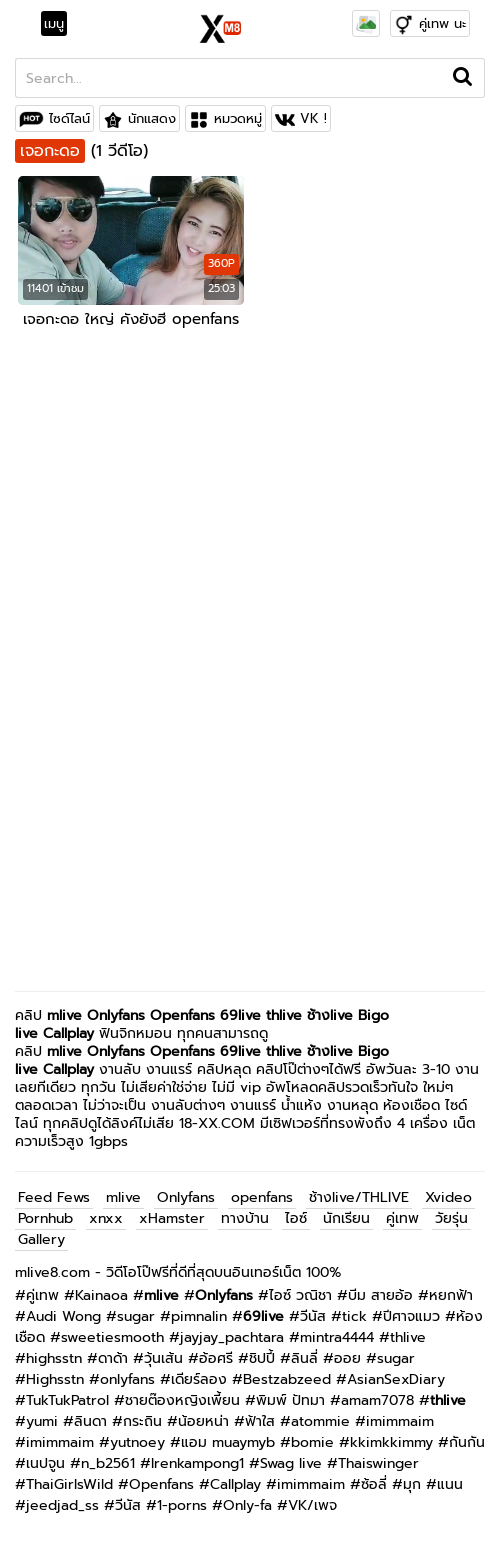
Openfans (182, 1015)
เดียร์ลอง (199, 1379)
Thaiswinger (378, 1463)
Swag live (291, 1463)
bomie (312, 1442)
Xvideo (448, 1197)
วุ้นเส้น (163, 1358)
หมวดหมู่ (238, 118)
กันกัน (467, 1442)
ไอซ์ (296, 1218)
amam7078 (377, 1400)
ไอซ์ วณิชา (300, 1295)
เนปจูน (45, 1463)
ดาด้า (113, 1358)
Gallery (41, 1239)
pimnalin (199, 1316)
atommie (320, 1421)
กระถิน (142, 1421)
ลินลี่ (304, 1358)
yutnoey (137, 1442)
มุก (412, 1484)
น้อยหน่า (203, 1421)
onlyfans (127, 1379)
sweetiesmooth (112, 1337)
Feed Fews (54, 1197)
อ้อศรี (216, 1358)
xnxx (106, 1218)
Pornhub (45, 1218)
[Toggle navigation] (60, 24)
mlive (64, 1015)
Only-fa (247, 1505)
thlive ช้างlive (309, 1015)
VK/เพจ (312, 1505)
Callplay (68, 1033)
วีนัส (313, 1316)
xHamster (172, 1218)
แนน (450, 1484)
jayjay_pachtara (232, 1337)
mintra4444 (337, 1337)
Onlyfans (116, 1015)
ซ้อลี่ (374, 1484)
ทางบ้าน (245, 1218)
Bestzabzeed (287, 1379)
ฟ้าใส (260, 1421)
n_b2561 (108, 1463)
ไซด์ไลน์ (69, 118)
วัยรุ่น (451, 1218)
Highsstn (55, 1379)
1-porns (182, 1505)
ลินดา (90, 1421)
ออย (347, 1358)
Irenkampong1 (197, 1463)
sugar (136, 1316)
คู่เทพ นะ (442, 23)
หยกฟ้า (451, 1295)
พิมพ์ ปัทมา (290, 1400)
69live (240, 1015)
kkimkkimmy (391, 1442)
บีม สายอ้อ (380, 1295)
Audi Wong (63, 1316)
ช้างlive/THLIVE (359, 1197)
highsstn (54, 1358)
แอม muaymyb (228, 1442)
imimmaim (400, 1421)
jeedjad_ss (62, 1505)
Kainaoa (101, 1295)
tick (354, 1316)
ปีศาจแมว (411, 1316)
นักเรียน (346, 1218)
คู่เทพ (402, 1218)
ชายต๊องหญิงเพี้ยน (182, 1400)
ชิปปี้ (262, 1358)
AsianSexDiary (396, 1379)
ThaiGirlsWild (69, 1484)
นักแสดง (152, 118)
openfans (262, 1197)
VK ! (313, 118)
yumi (42, 1421)
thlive (408, 1337)
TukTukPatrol (67, 1400)
